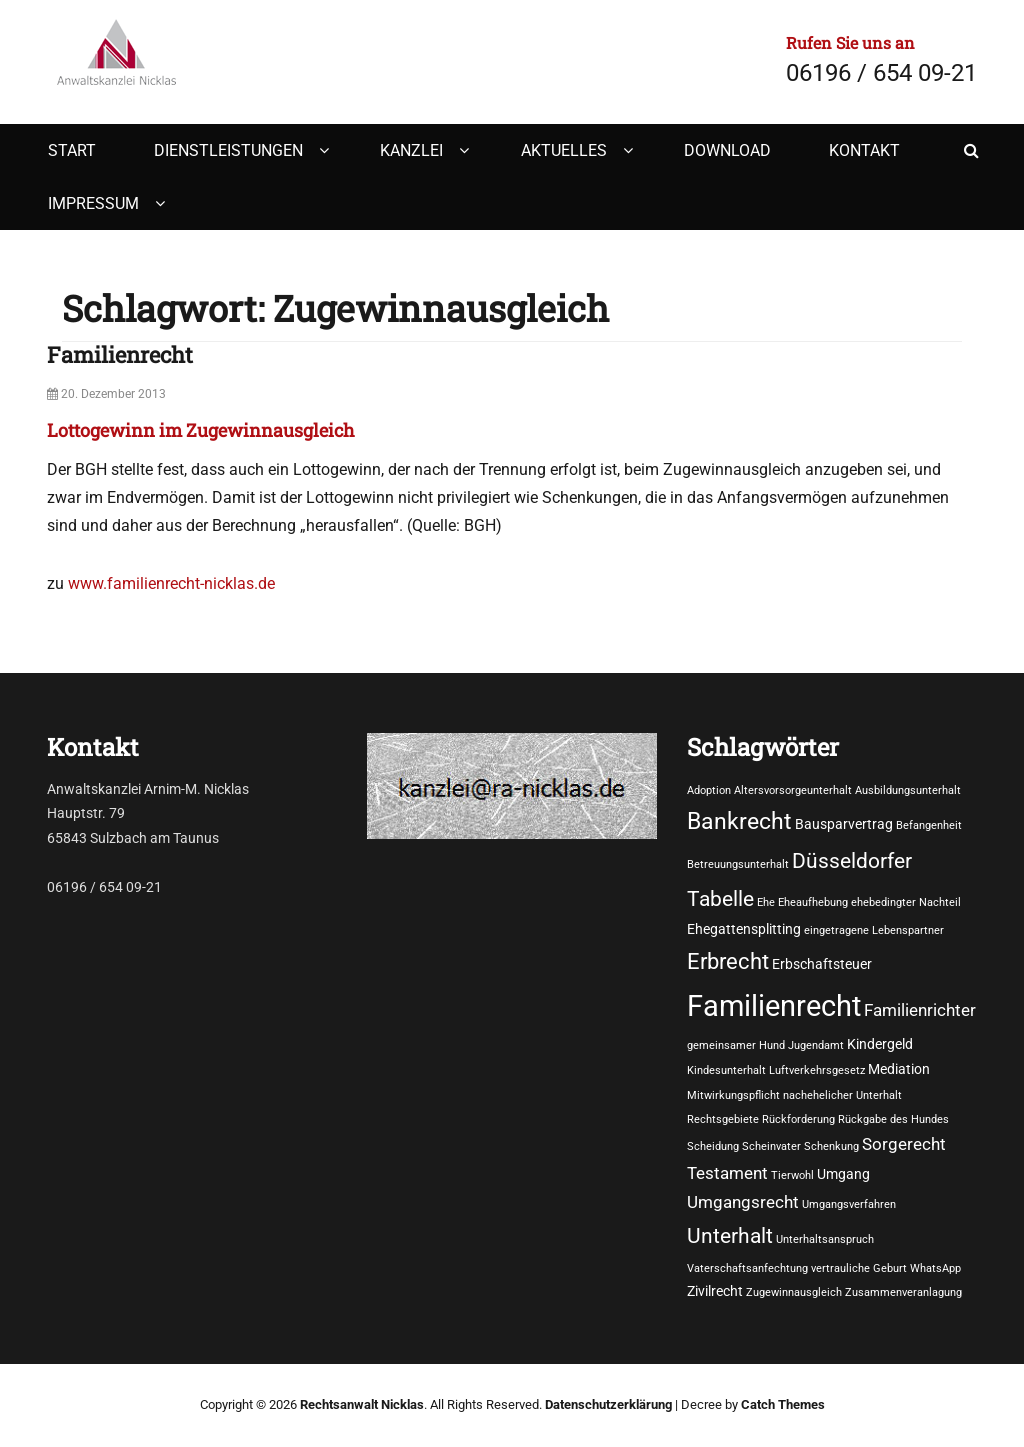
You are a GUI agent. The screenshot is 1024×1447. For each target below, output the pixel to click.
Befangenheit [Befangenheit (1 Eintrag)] (929, 825)
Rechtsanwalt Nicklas (362, 1404)
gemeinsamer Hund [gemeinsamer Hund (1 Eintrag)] (736, 1045)
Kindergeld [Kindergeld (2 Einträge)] (880, 1044)
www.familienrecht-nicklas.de (171, 583)
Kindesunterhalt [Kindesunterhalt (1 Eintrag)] (726, 1070)
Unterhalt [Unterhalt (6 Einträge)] (730, 1235)
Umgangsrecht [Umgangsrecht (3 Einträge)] (743, 1202)
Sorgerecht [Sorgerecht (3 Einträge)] (904, 1144)
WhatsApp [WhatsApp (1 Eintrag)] (935, 1268)
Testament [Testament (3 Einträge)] (727, 1173)
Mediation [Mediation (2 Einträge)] (899, 1069)
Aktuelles (564, 150)
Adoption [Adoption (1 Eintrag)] (709, 790)
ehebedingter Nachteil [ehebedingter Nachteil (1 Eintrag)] (906, 902)
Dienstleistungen (228, 150)
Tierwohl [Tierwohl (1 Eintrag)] (792, 1175)
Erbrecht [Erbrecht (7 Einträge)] (728, 961)
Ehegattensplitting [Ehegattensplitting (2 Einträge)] (744, 929)
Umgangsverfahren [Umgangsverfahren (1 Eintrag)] (849, 1204)
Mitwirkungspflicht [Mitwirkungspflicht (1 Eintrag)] (733, 1095)
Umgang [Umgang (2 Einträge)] (843, 1174)
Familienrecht (120, 354)
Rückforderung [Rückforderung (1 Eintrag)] (798, 1119)
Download (727, 150)
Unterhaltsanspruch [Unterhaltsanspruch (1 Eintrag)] (825, 1239)
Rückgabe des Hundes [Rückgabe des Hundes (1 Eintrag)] (893, 1119)
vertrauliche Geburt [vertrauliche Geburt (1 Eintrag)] (859, 1268)
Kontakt (864, 150)
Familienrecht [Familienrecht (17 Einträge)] (774, 1006)
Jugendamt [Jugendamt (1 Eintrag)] (816, 1045)
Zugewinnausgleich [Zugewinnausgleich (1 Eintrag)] (794, 1292)
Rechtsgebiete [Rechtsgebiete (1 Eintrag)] (723, 1119)
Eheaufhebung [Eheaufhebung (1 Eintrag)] (813, 902)
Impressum (93, 203)
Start (72, 150)
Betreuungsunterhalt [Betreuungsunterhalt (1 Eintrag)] (738, 864)
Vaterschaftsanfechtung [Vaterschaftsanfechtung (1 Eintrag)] (747, 1268)
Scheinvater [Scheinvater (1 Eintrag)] (771, 1146)
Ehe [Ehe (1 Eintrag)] (766, 902)
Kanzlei (411, 150)
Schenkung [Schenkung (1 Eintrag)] (831, 1146)
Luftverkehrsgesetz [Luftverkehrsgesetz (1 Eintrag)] (817, 1070)
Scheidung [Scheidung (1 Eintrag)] (713, 1146)
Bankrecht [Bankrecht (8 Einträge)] (739, 821)
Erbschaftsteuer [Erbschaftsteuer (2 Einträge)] (822, 964)
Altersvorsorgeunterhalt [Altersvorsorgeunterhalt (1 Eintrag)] (793, 790)
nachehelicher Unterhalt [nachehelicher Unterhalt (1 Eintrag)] (842, 1095)
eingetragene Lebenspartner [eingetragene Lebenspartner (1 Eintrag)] (874, 930)
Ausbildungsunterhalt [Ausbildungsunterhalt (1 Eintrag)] (908, 790)
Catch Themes (783, 1404)
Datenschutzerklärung (608, 1404)
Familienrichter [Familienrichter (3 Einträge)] (920, 1010)
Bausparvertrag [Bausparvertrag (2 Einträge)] (844, 824)
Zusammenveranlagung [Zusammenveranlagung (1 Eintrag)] (903, 1292)
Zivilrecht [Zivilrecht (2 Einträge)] (715, 1291)
